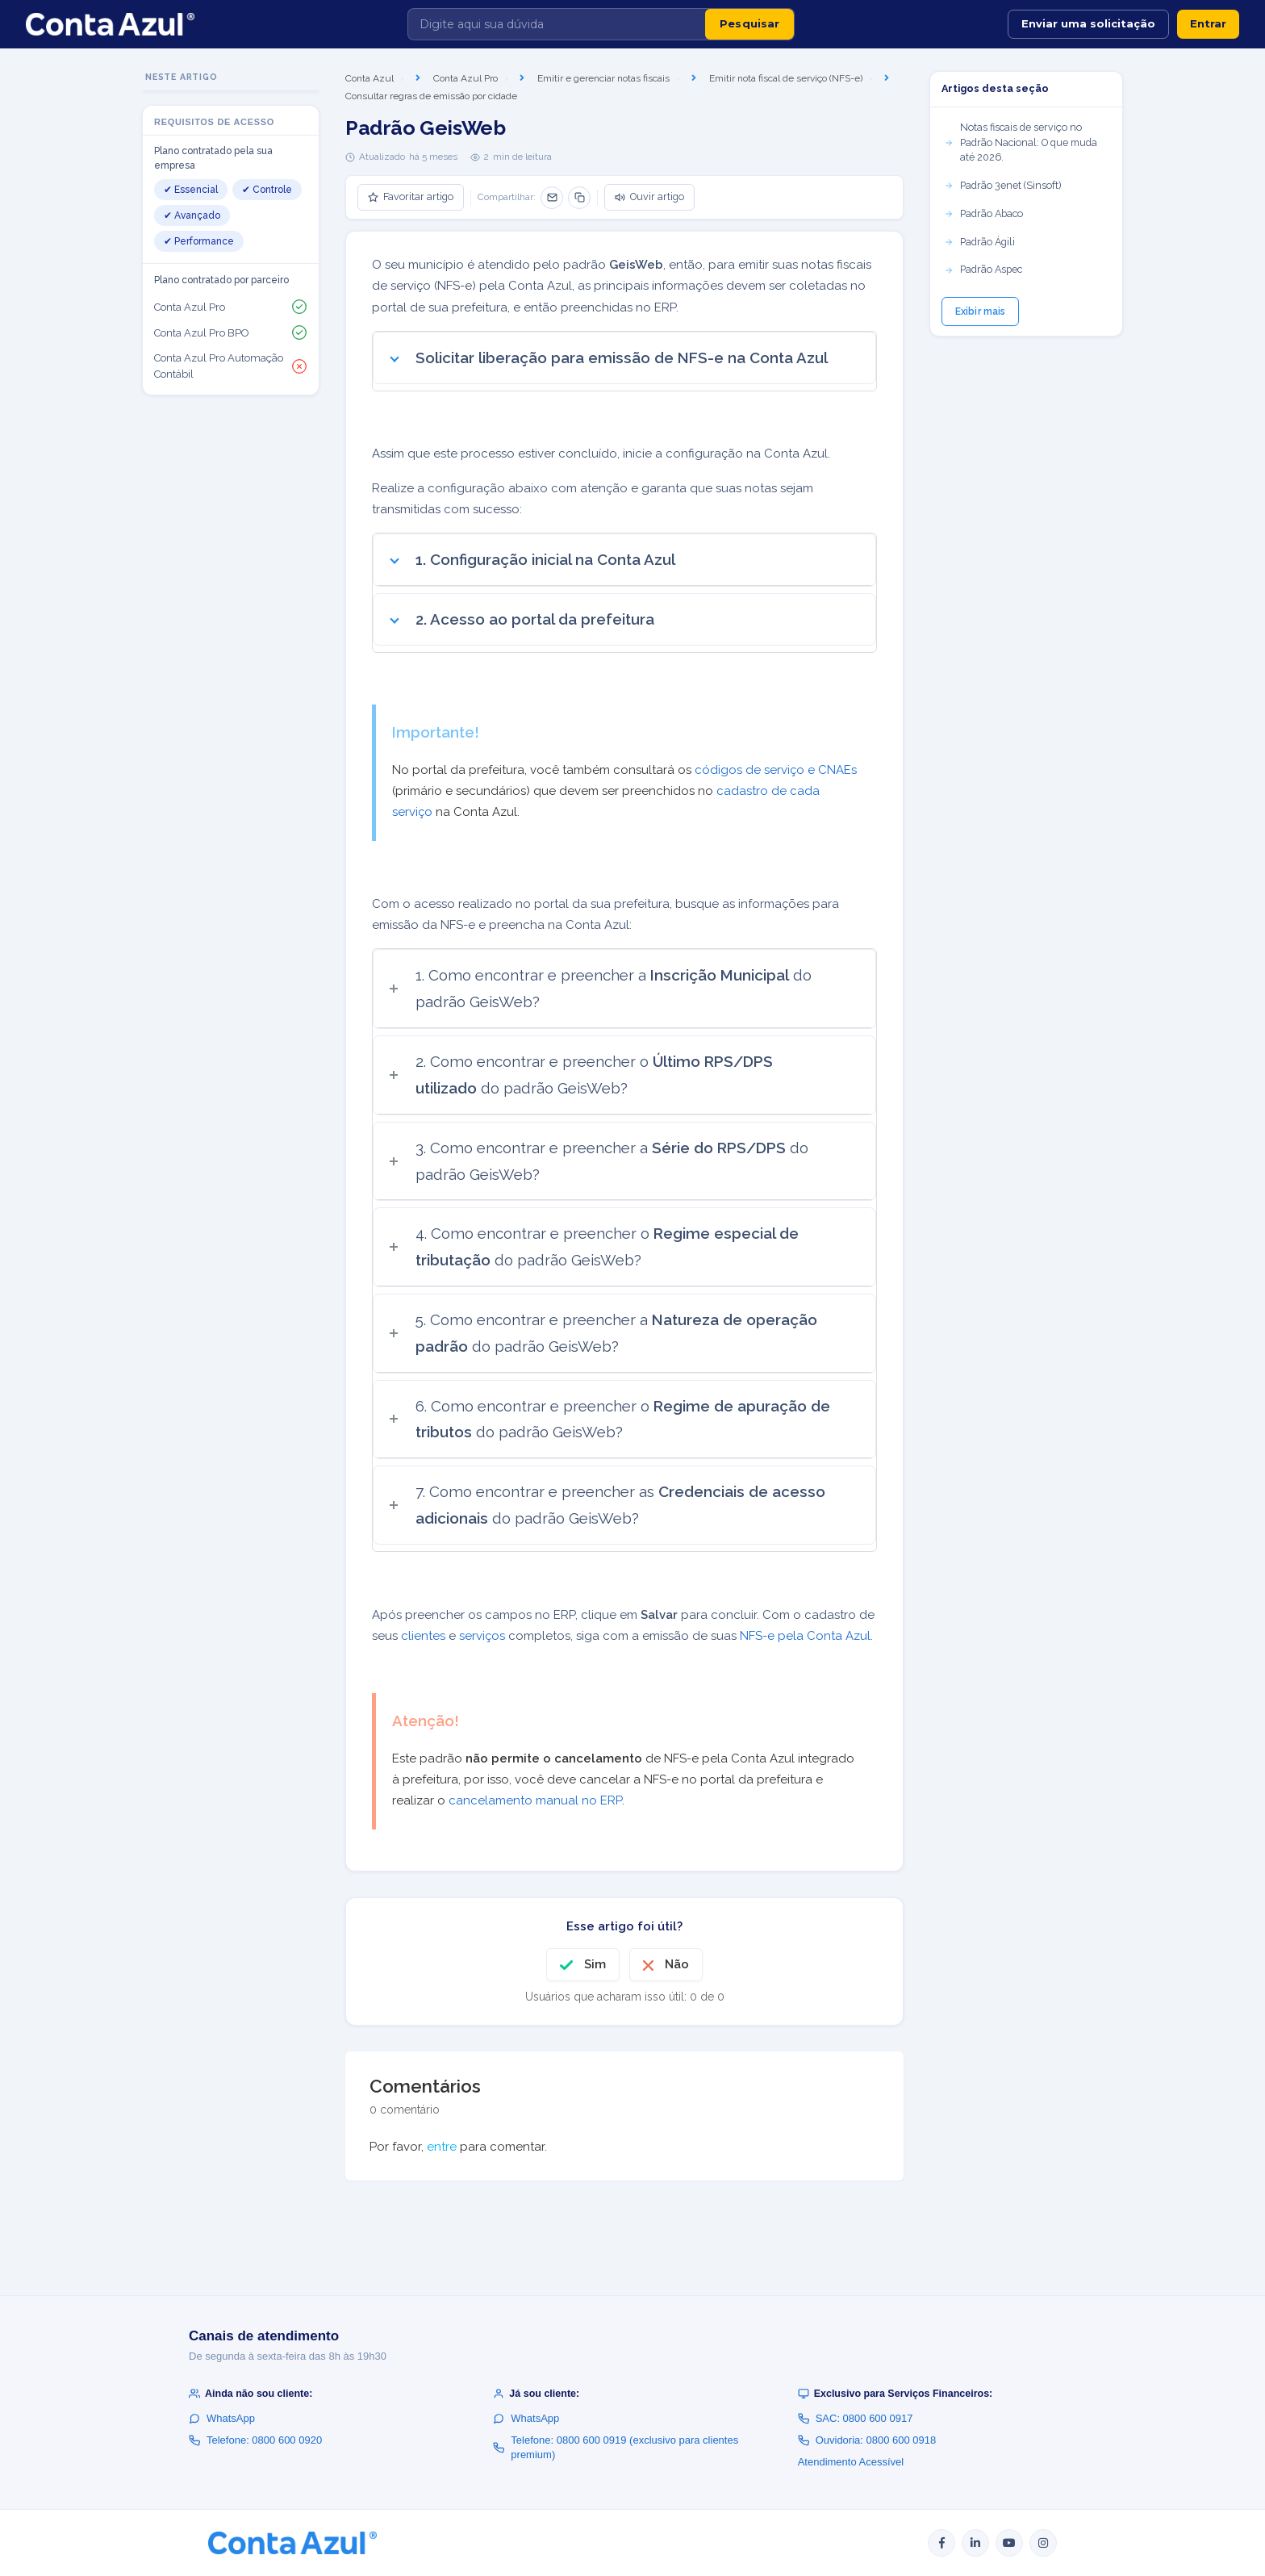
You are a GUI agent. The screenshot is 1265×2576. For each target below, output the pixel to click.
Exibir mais (980, 311)
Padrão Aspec (983, 269)
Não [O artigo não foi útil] (677, 1964)
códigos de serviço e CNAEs (776, 770)
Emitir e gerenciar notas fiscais (603, 78)
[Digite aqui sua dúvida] (556, 24)
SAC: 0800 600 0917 (855, 2418)
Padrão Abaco (983, 213)
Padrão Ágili (979, 242)
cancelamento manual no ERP (535, 1800)
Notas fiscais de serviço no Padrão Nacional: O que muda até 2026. (1020, 142)
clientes (423, 1636)
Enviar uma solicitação (1088, 23)
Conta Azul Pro (465, 78)
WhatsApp (222, 2418)
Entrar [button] (1208, 23)
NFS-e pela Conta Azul (805, 1636)
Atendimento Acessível (851, 2462)
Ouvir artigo (649, 196)
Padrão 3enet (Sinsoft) (1002, 185)
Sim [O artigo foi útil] (595, 1964)
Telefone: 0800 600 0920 (255, 2440)
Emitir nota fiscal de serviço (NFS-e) (785, 78)
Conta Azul (369, 78)
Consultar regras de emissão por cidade (431, 96)
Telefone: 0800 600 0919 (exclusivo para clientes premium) (615, 2447)
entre (442, 2146)
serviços (482, 1636)
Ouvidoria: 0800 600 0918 (867, 2440)
